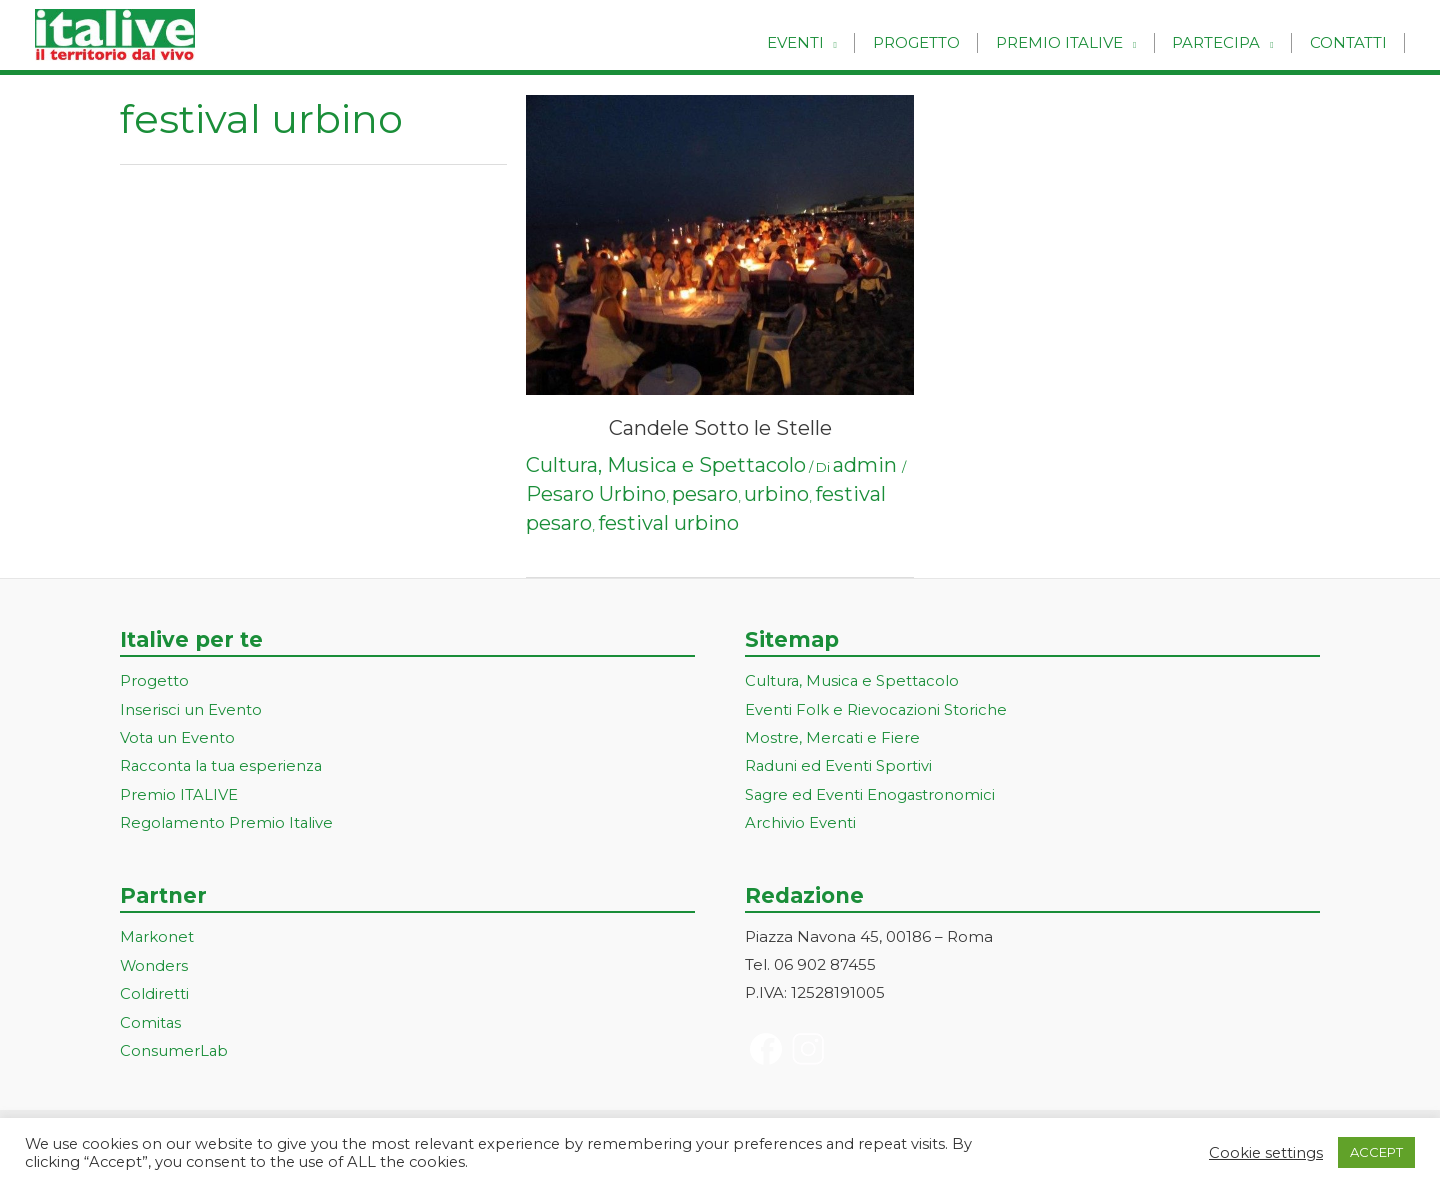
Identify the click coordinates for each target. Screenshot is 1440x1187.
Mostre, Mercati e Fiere (833, 736)
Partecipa (1224, 42)
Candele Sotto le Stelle (720, 428)
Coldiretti (154, 988)
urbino (776, 494)
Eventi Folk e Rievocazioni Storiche (876, 708)
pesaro (705, 494)
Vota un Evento (178, 736)
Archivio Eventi (800, 819)
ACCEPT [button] (1376, 1152)
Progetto (933, 42)
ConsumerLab (174, 1044)
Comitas (151, 1016)
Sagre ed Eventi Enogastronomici (871, 792)
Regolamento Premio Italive (227, 819)
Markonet (157, 933)
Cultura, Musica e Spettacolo (666, 465)
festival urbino (668, 523)
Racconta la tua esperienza (223, 764)
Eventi (817, 42)
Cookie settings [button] (1266, 1153)
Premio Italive (1071, 42)
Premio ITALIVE (179, 792)
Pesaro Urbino (596, 494)
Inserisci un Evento (191, 708)
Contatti (1350, 42)
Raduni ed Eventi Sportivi (839, 764)
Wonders (154, 961)
